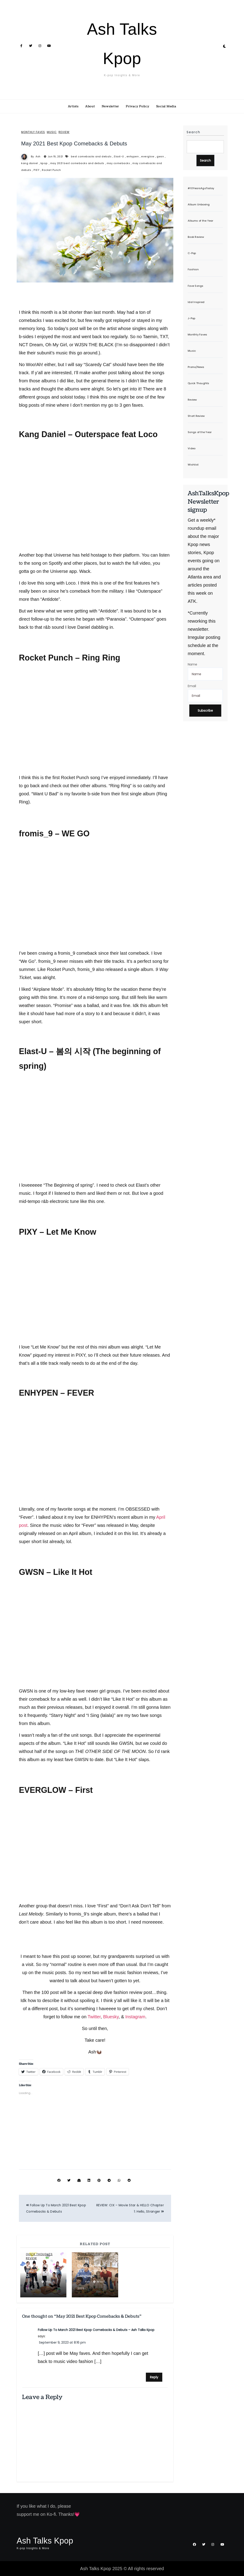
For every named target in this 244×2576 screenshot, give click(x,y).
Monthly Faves (33, 132)
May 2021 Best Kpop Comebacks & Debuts (74, 143)
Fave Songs (197, 286)
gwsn (160, 156)
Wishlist (194, 464)
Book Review (198, 237)
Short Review (198, 416)
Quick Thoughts (201, 383)
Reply (154, 2377)
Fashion (194, 269)
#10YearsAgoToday (203, 188)
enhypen (133, 156)
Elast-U (119, 156)
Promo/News (198, 367)
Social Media (166, 106)
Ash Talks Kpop (45, 2540)
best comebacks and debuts (91, 156)
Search (193, 132)
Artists (73, 106)
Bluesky (111, 2016)
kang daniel (29, 163)
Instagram (135, 2016)
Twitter (94, 2016)
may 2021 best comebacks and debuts (77, 163)
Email (192, 686)
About (90, 106)
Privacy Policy (137, 106)
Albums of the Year (203, 220)
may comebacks (118, 163)
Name (192, 664)
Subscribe (205, 710)
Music (52, 132)
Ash (38, 156)
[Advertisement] (96, 2135)
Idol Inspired (197, 302)
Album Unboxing (201, 204)
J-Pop (192, 318)
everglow (147, 156)
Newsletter (110, 106)
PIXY (36, 170)
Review (64, 132)
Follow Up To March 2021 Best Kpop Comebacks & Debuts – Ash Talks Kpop (96, 2330)
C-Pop (193, 253)
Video (192, 448)
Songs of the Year (202, 432)
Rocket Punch (51, 170)
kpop (44, 163)
